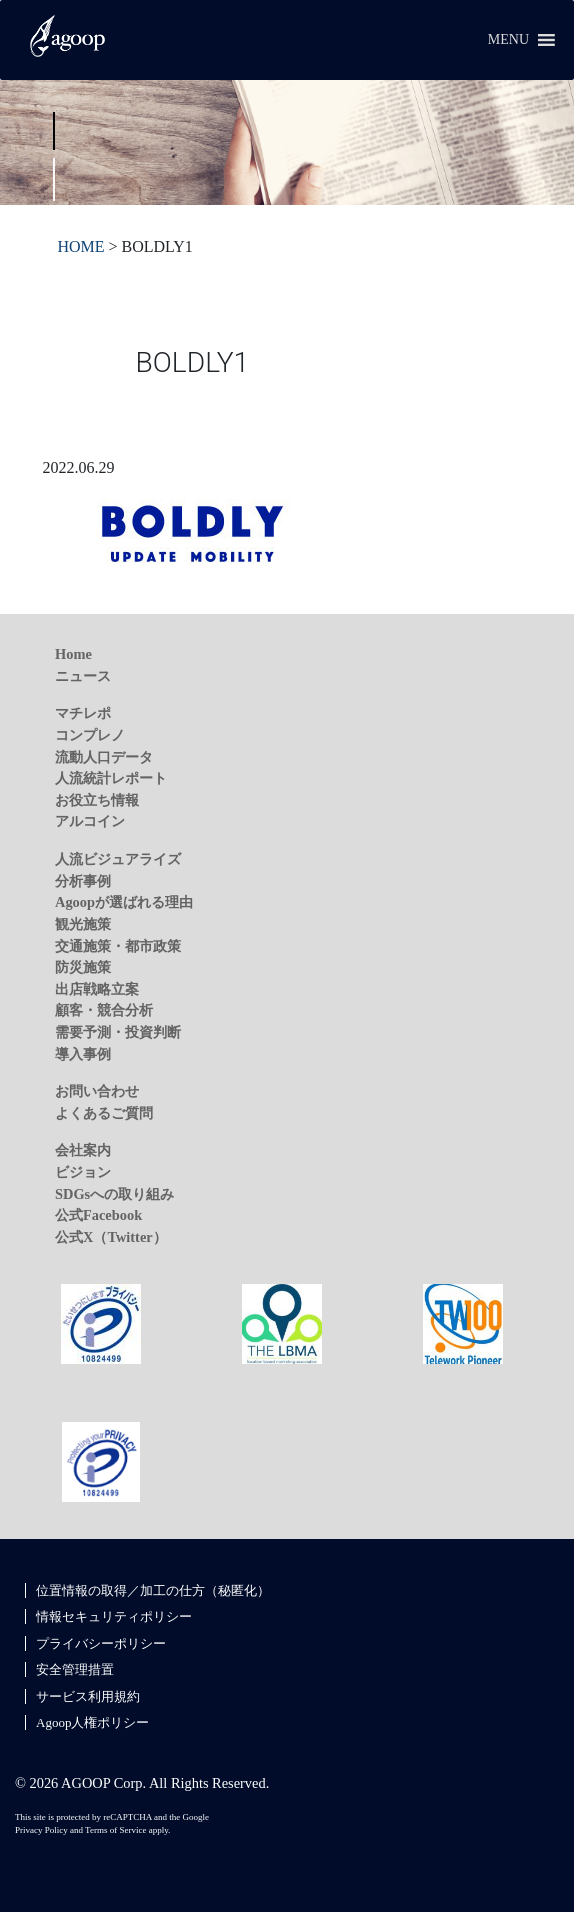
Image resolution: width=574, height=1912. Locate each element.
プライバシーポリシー (101, 1643)
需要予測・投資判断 (118, 1032)
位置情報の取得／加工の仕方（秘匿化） (153, 1590)
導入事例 (83, 1054)
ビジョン (83, 1172)
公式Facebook (98, 1215)
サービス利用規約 (88, 1696)
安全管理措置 (75, 1669)
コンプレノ (90, 735)
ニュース (83, 676)
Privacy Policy (41, 1830)
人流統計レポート (111, 778)
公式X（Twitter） (111, 1237)
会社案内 (83, 1150)
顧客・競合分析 (104, 1010)
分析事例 (83, 881)
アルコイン (90, 821)
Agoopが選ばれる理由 (124, 902)
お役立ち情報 (97, 800)
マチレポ (83, 713)
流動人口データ (104, 757)
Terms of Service (115, 1830)
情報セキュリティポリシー (114, 1616)
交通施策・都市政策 (118, 946)
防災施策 (83, 967)
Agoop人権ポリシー (92, 1722)
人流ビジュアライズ (118, 859)
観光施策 (83, 924)
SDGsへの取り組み (114, 1194)
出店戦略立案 (97, 989)
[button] (508, 40)
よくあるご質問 (104, 1113)
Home (73, 654)
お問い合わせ (97, 1091)
